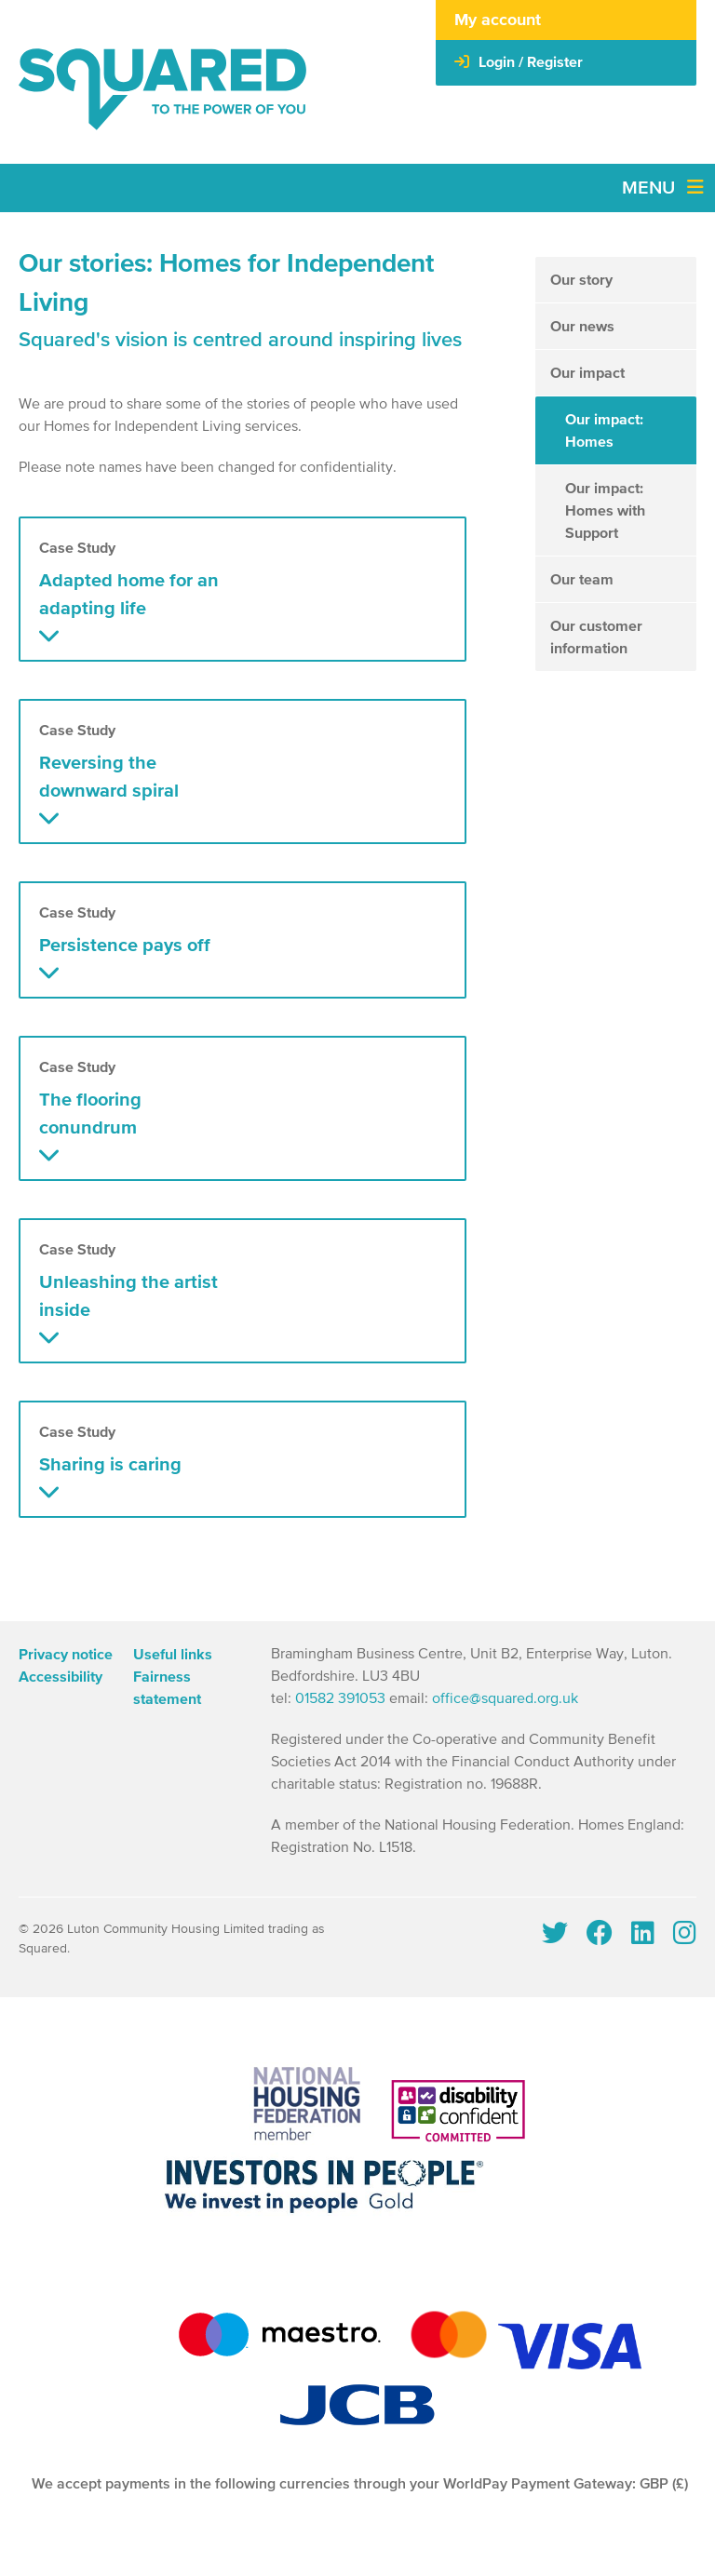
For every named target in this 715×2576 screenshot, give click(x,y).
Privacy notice (66, 1654)
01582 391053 (340, 1699)
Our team (582, 579)
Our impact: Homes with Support (605, 511)
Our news (582, 326)
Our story (581, 280)
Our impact (587, 373)
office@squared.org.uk (505, 1699)
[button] (242, 589)
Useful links (172, 1654)
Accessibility (60, 1677)
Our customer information (596, 637)
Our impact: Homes (604, 430)
